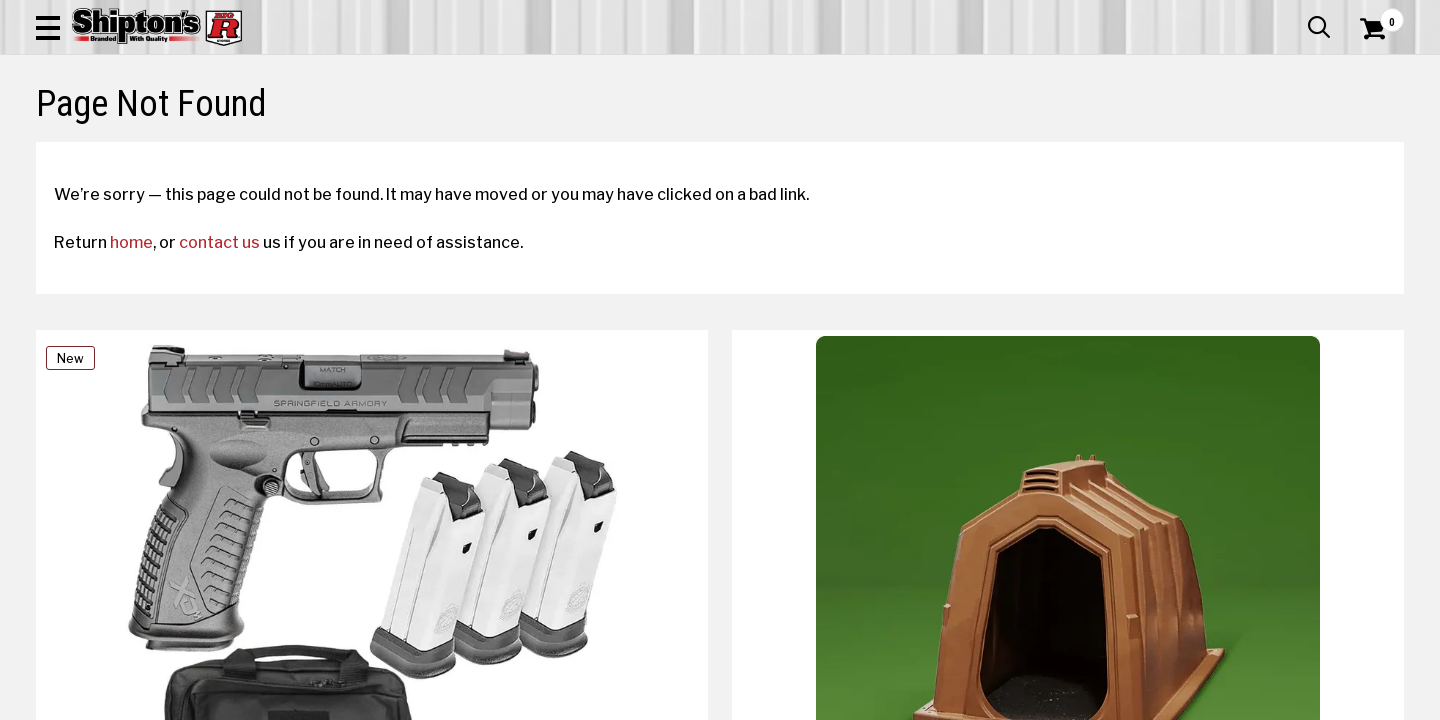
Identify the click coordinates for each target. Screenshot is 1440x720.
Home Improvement (812, 146)
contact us (237, 411)
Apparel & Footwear (142, 146)
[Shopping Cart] (1370, 72)
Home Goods (651, 146)
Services (1376, 15)
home (149, 411)
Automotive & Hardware (344, 146)
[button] (788, 72)
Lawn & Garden (982, 146)
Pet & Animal (1118, 146)
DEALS (1367, 146)
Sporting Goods (1261, 146)
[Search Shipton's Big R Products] (652, 72)
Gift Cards (1204, 15)
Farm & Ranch (514, 146)
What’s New (1292, 15)
